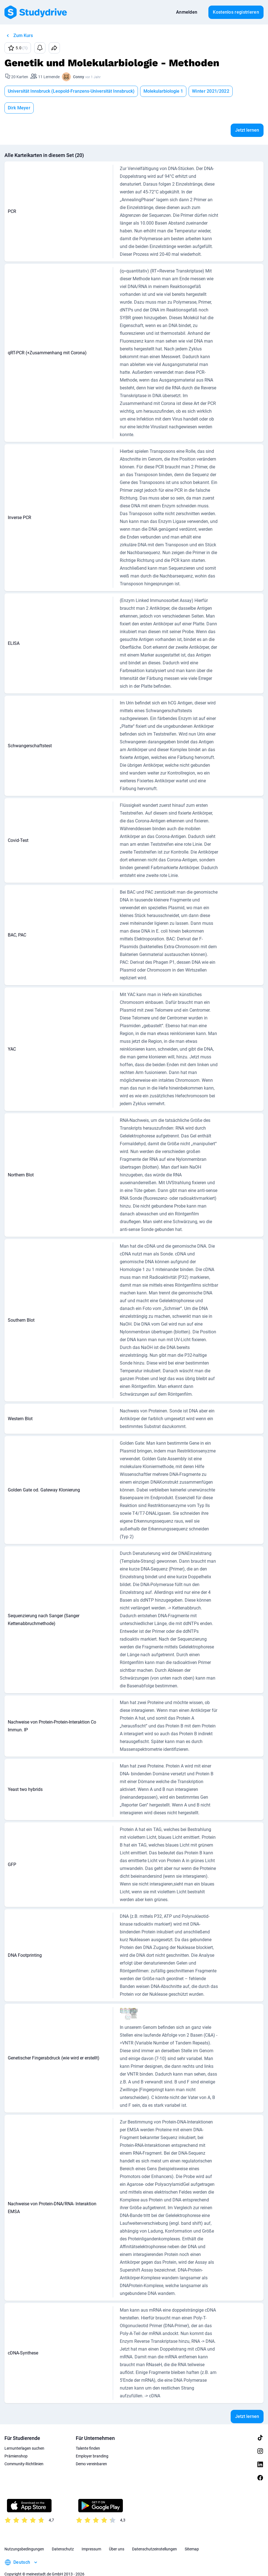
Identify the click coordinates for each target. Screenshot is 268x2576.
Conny (78, 77)
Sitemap (192, 2537)
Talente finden (88, 2436)
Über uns (116, 2537)
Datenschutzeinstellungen (154, 2537)
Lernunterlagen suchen (24, 2436)
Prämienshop (16, 2444)
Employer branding (92, 2444)
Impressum (91, 2537)
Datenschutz (63, 2537)
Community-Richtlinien (23, 2452)
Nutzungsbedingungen (24, 2537)
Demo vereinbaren (91, 2452)
